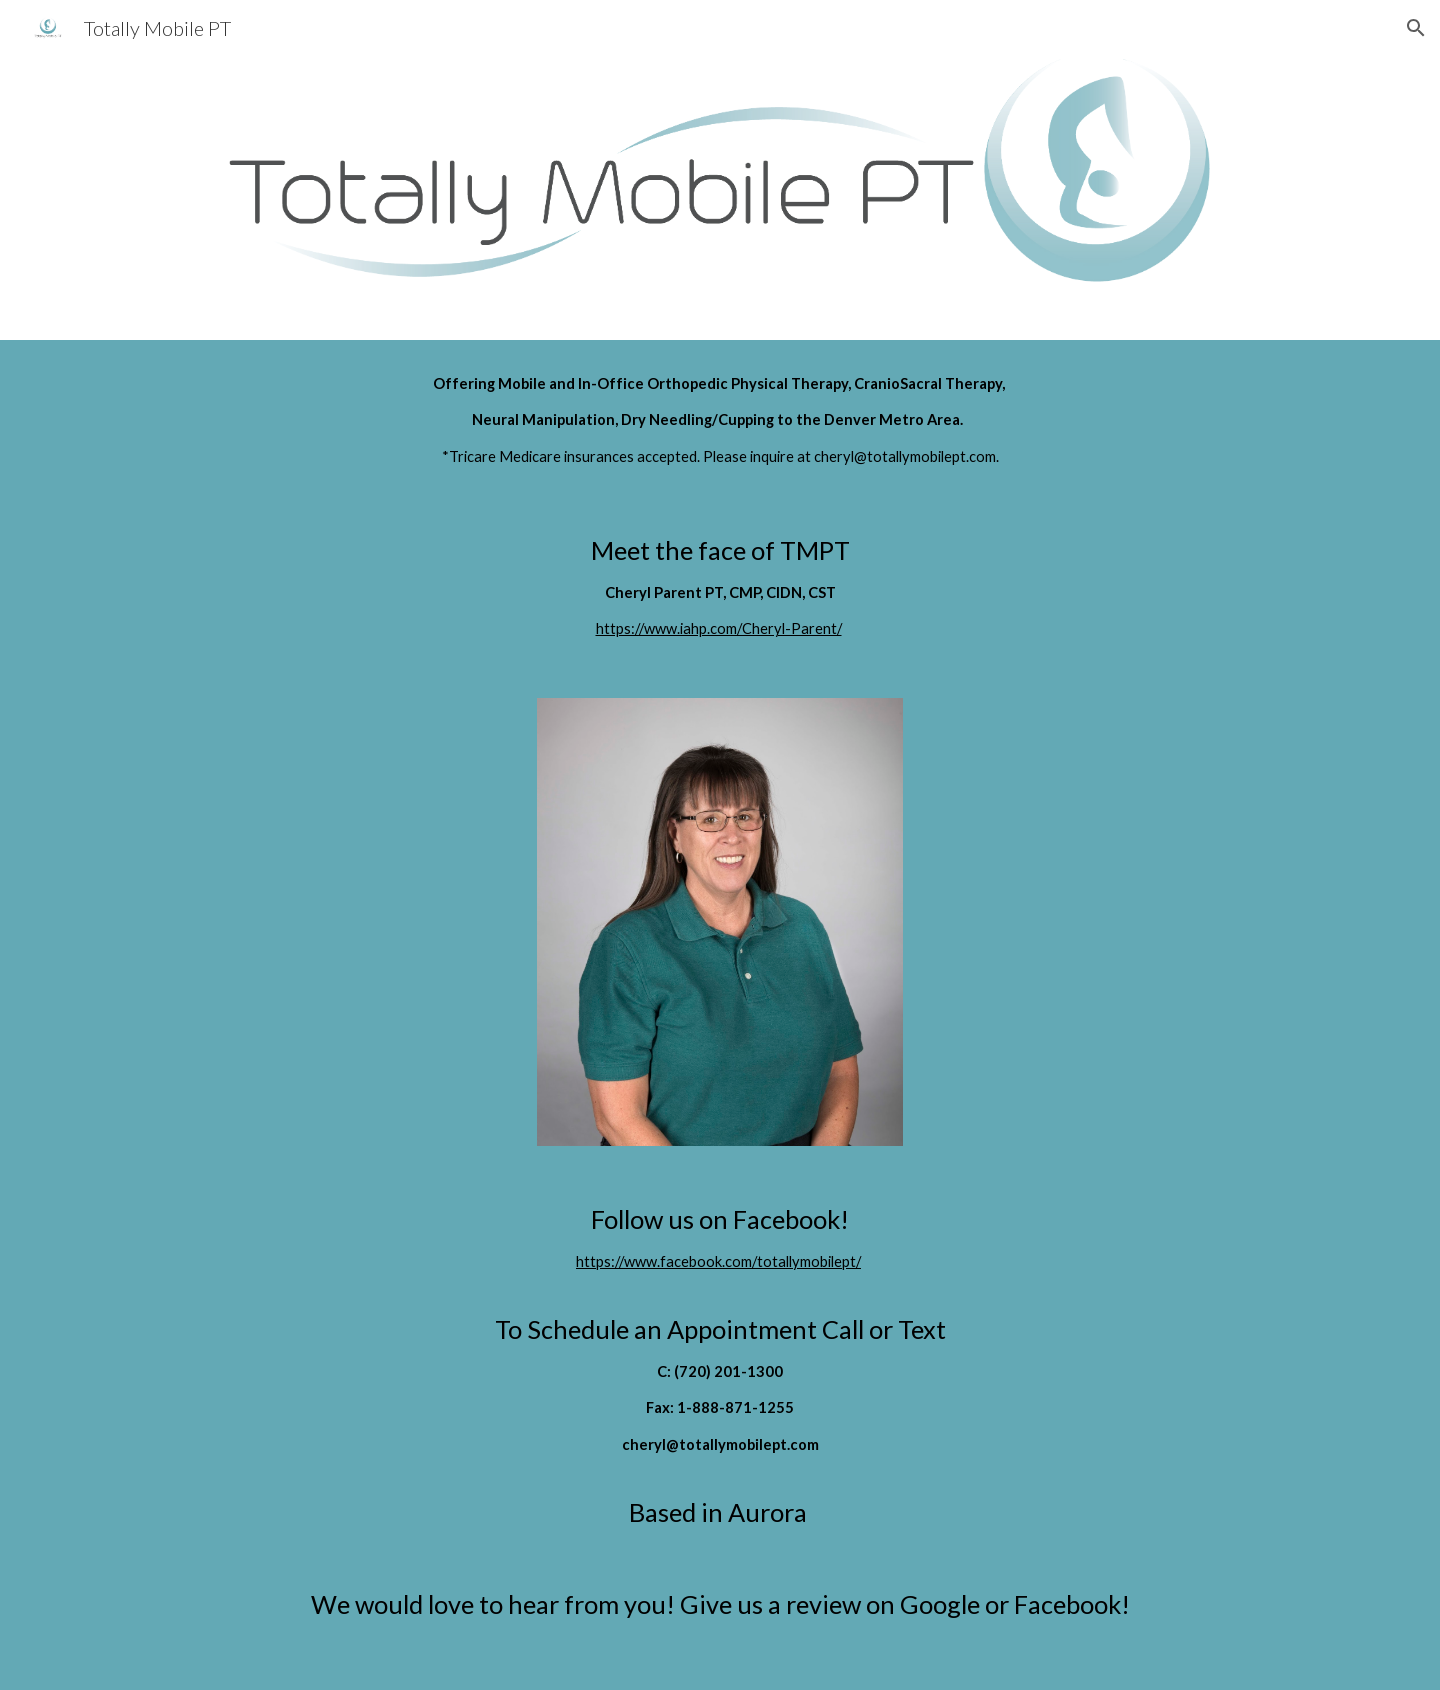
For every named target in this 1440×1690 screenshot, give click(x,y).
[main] (720, 420)
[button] (1416, 28)
